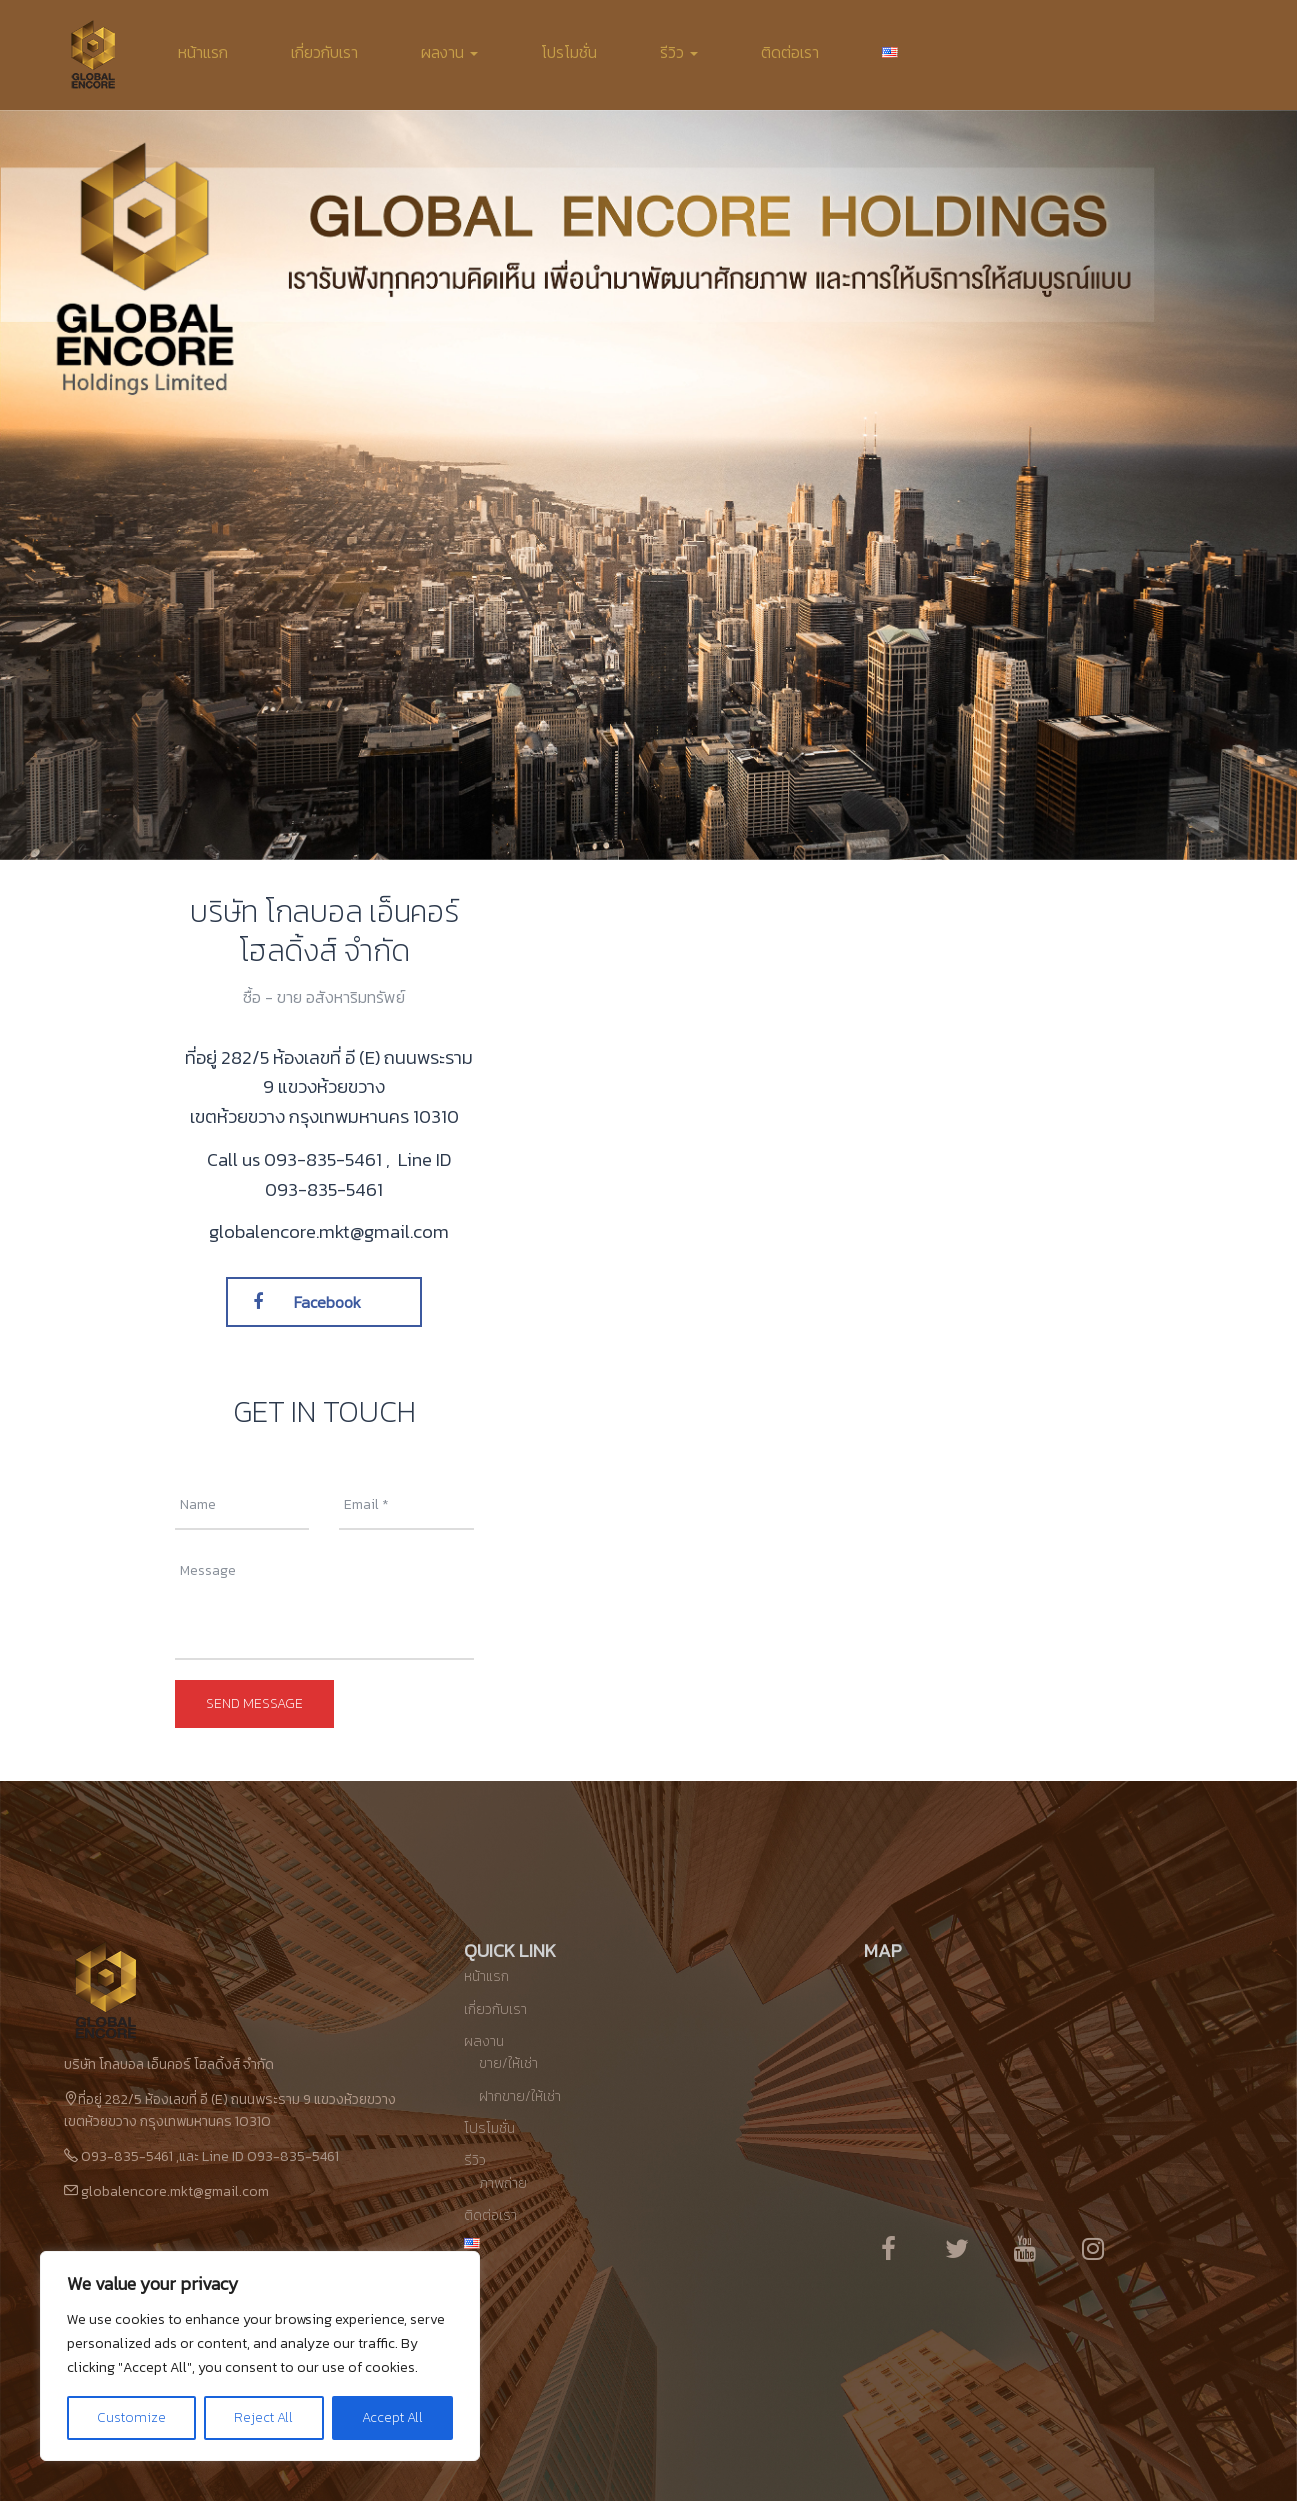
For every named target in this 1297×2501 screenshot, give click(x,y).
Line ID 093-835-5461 (358, 1174)
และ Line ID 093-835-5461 (259, 2156)
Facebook (307, 1302)
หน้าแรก (203, 52)
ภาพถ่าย (503, 2183)
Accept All (392, 2417)
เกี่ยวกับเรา (324, 52)
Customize (131, 2417)
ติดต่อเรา (790, 52)
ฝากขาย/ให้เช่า (520, 2096)
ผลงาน (449, 52)
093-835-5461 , (329, 1159)
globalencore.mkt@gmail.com (175, 2191)
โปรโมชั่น (569, 52)
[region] (260, 2356)
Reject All (263, 2417)
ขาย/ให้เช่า (508, 2063)
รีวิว (679, 52)
